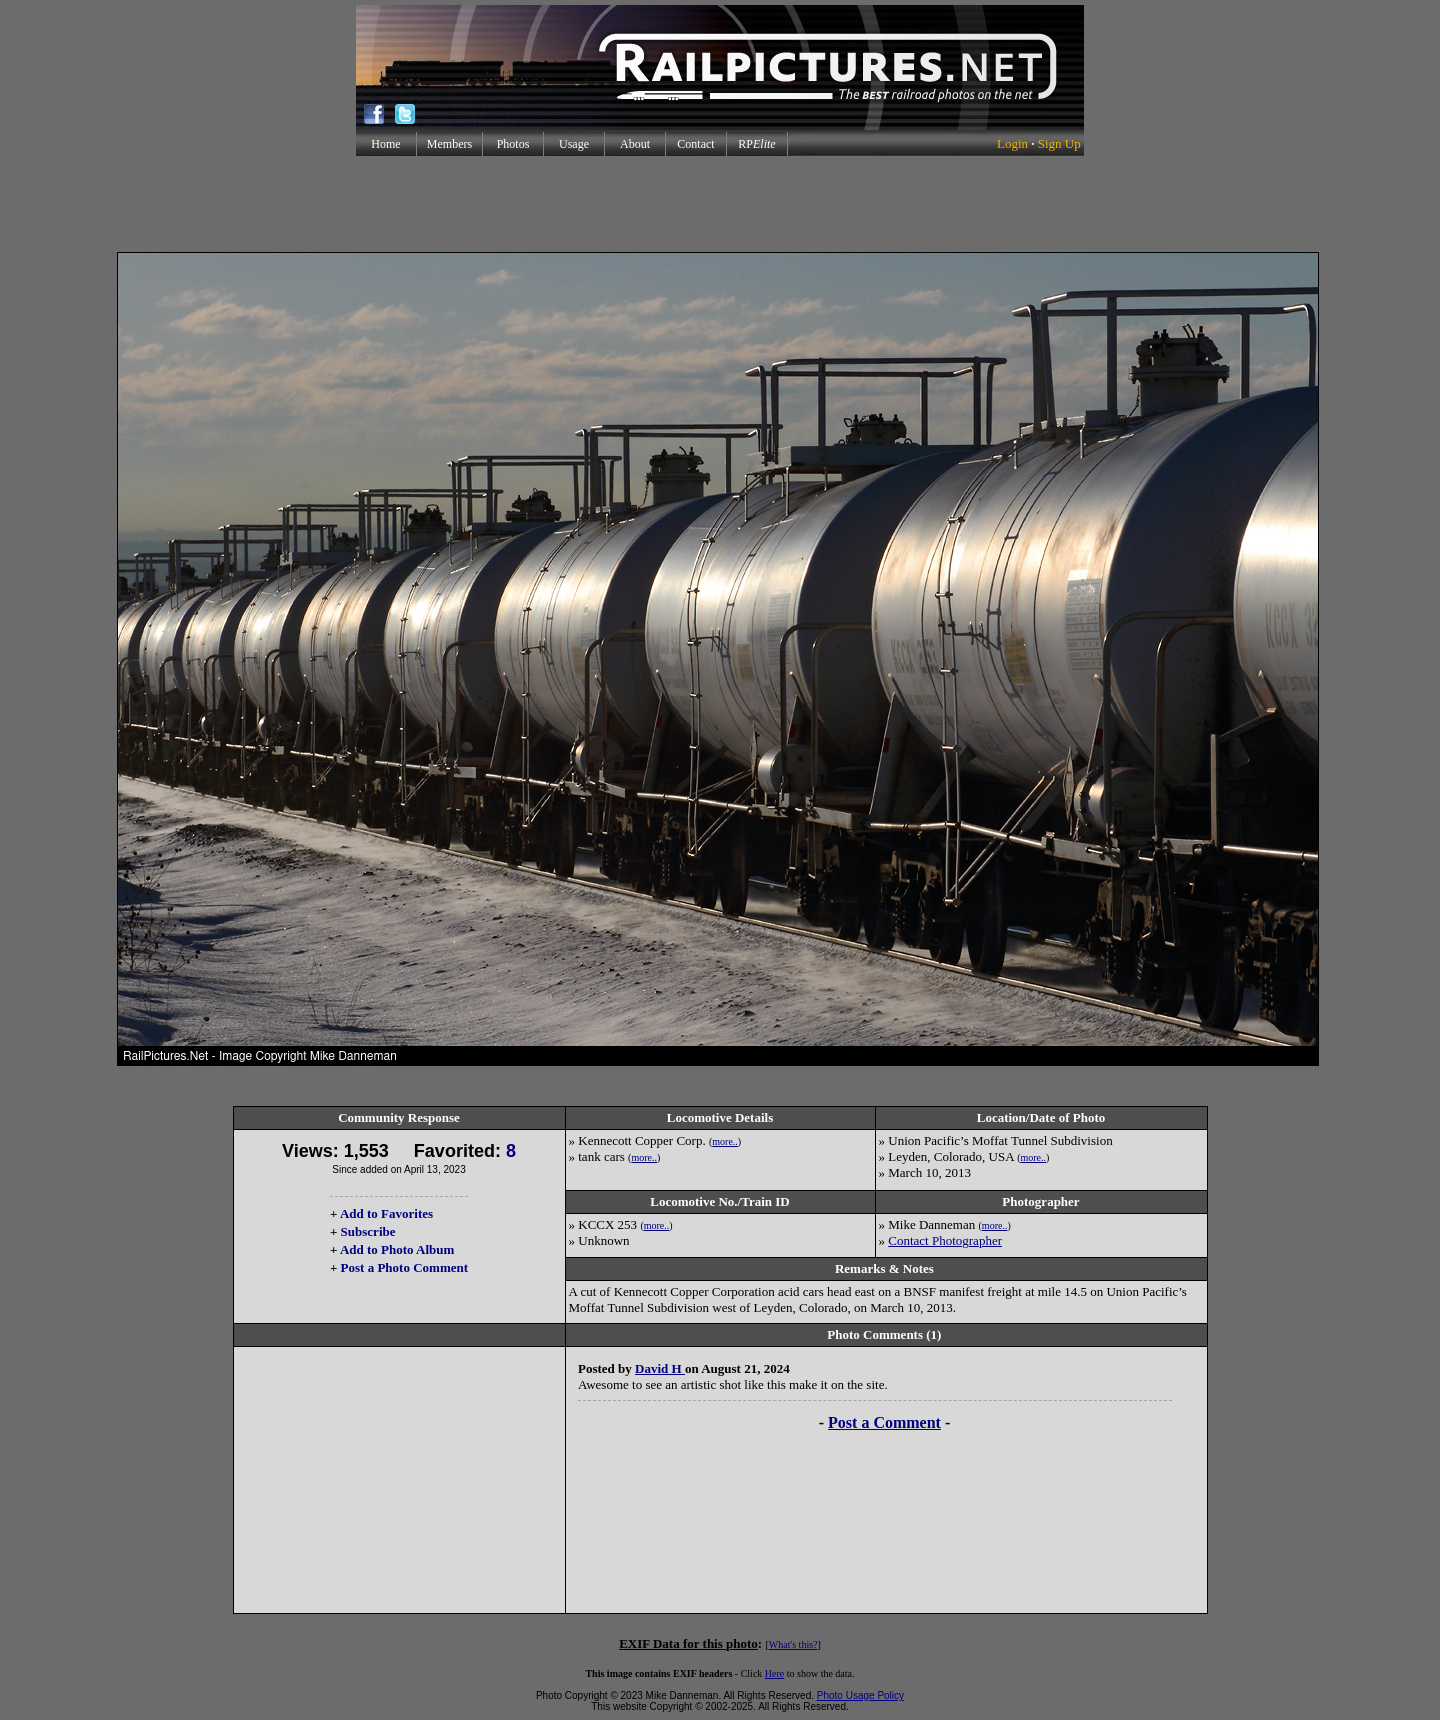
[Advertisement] (720, 204)
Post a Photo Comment (404, 1267)
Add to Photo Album (397, 1249)
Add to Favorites (386, 1213)
